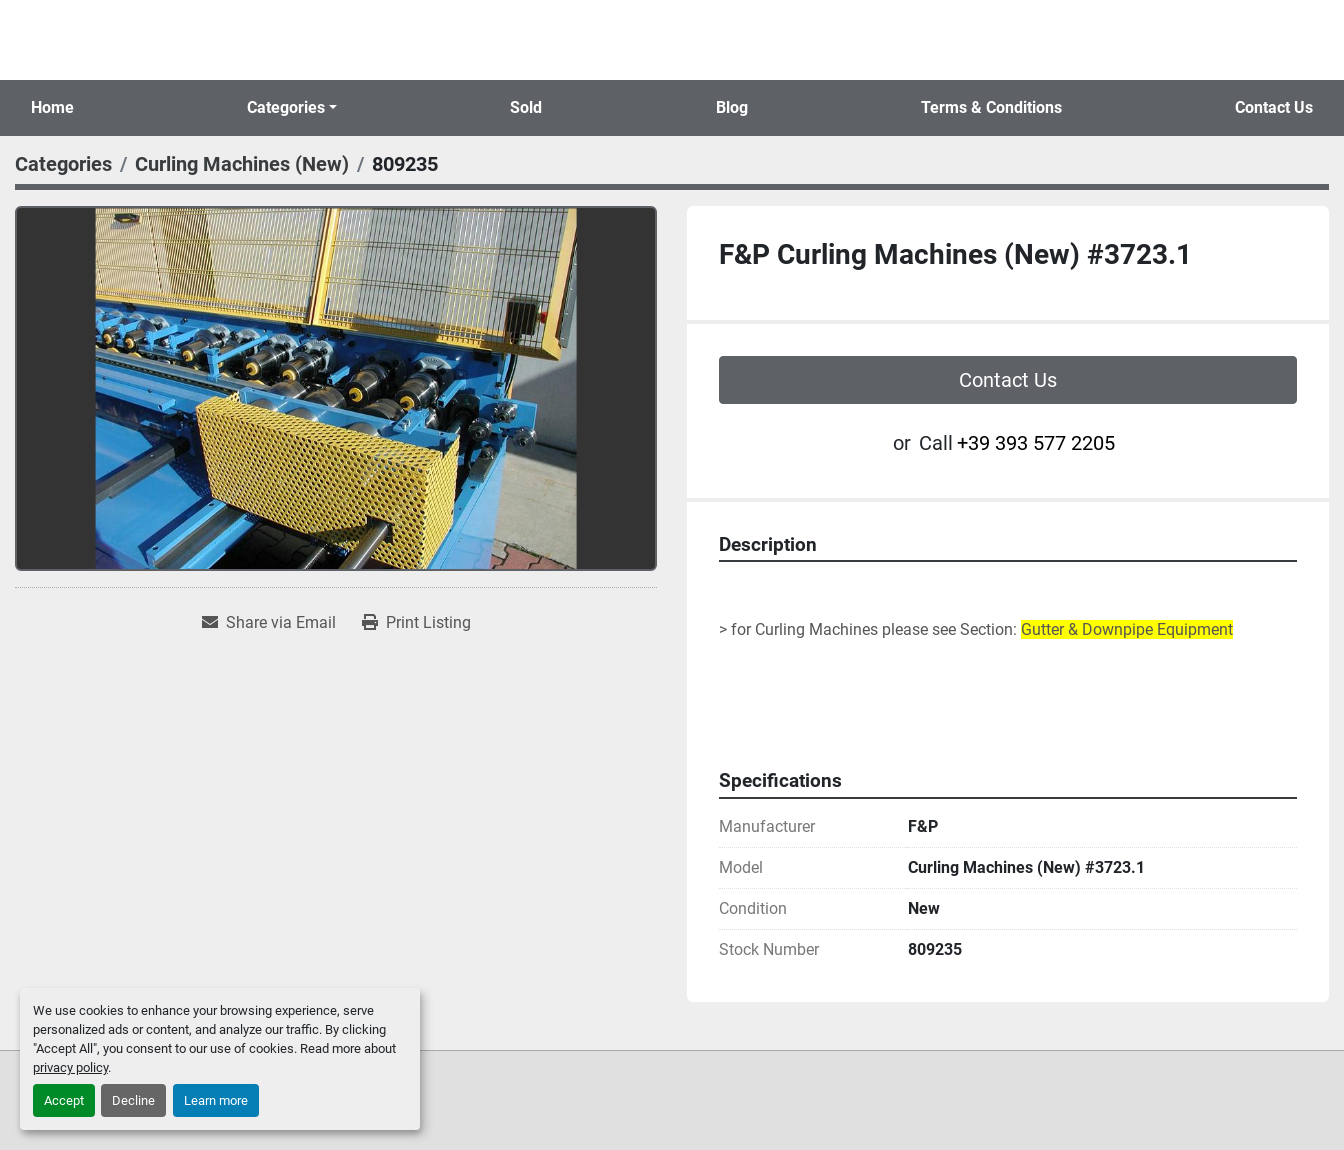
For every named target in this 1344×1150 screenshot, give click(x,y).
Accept (64, 1100)
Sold (526, 107)
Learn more (216, 1100)
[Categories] (63, 164)
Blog (732, 107)
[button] (292, 108)
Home (52, 107)
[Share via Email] (269, 623)
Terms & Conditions (991, 107)
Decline (133, 1100)
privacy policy (70, 1067)
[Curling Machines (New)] (242, 164)
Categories (286, 107)
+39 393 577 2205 (1036, 443)
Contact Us (1274, 107)
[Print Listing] (416, 623)
